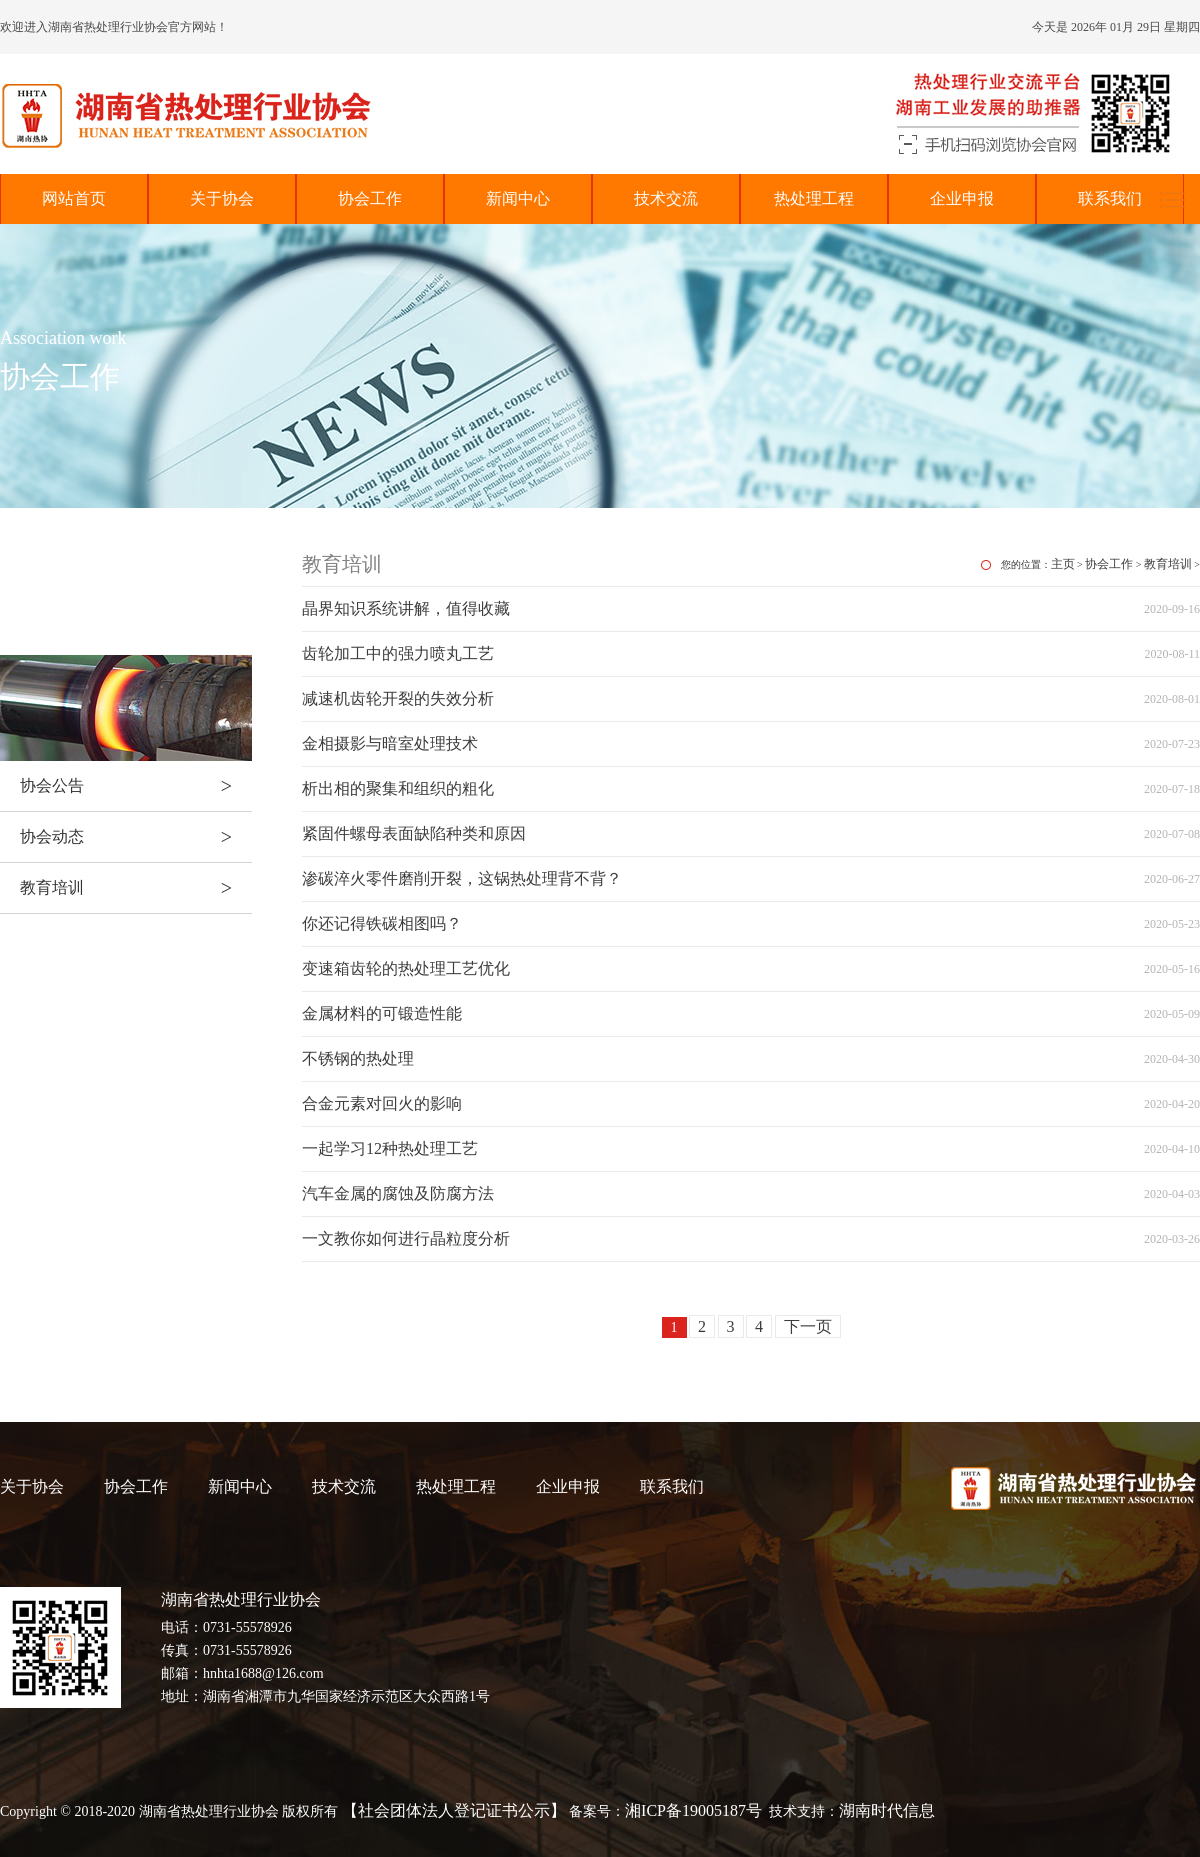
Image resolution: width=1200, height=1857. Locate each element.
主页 (1063, 564)
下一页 (808, 1326)
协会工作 (370, 198)
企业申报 (962, 198)
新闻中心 (518, 198)
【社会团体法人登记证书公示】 (454, 1810)
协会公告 (136, 786)
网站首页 (74, 198)
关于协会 (222, 198)
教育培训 (136, 888)
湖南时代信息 (887, 1810)
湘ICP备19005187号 (693, 1810)
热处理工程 (814, 198)
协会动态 (136, 837)
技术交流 (666, 198)
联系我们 (1110, 198)
